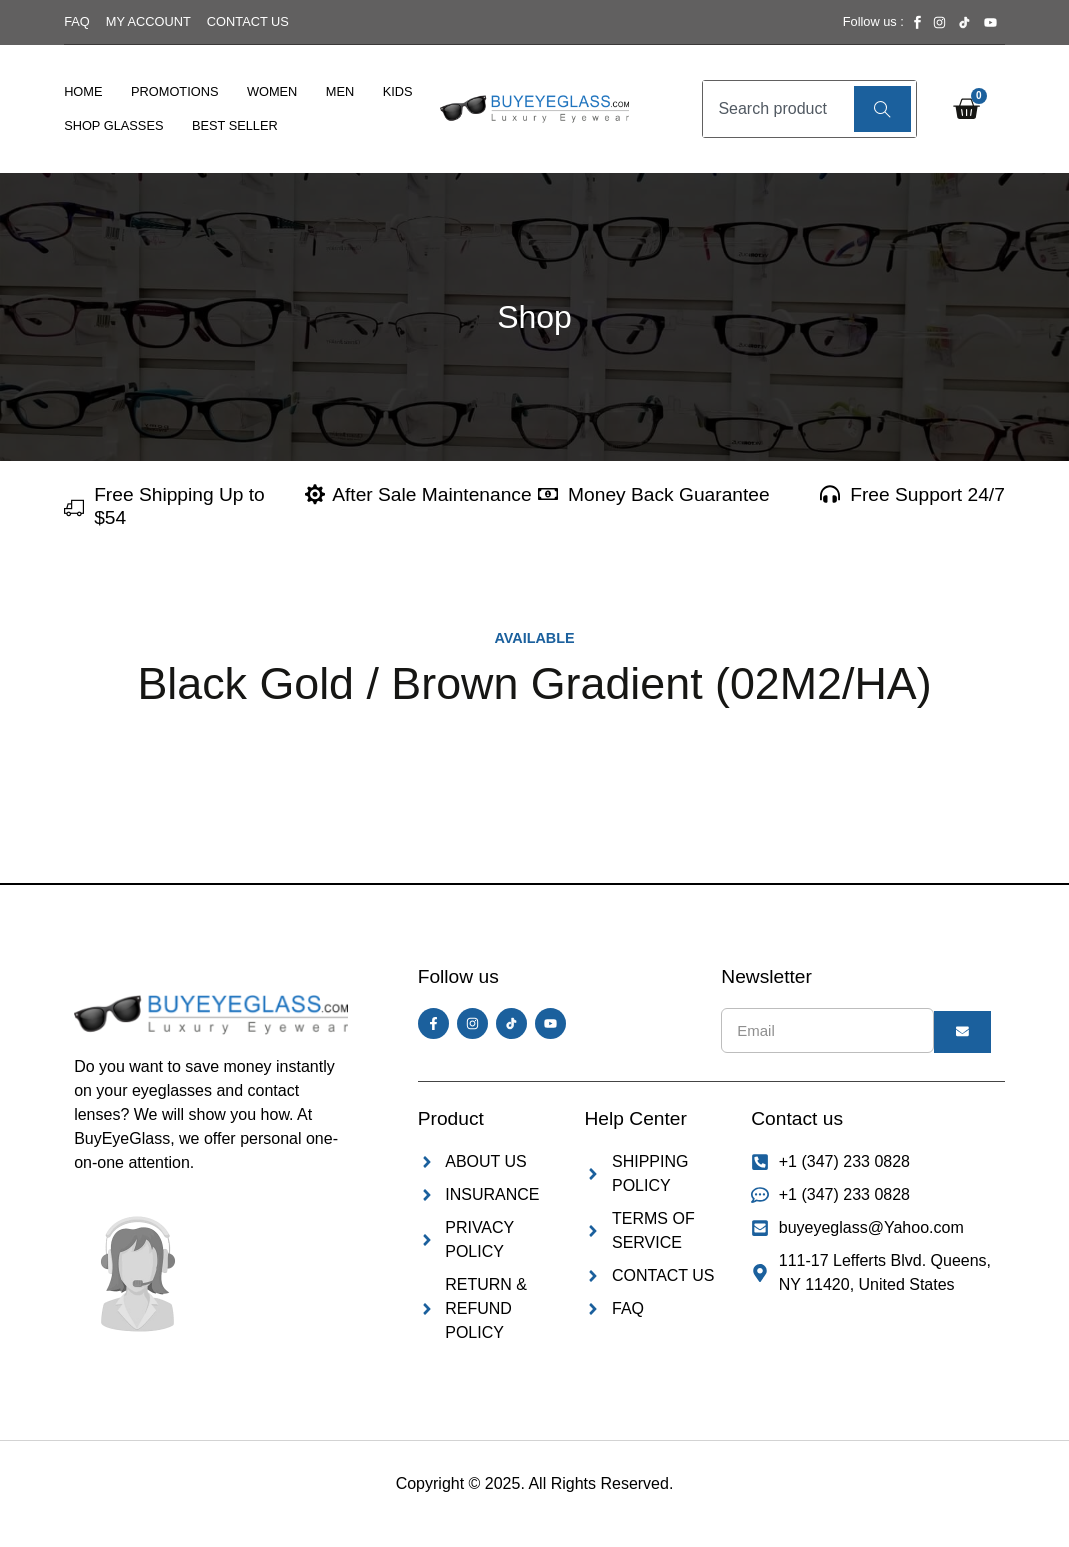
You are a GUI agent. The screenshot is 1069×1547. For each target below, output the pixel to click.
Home (83, 91)
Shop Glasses (113, 125)
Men (340, 91)
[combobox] (775, 109)
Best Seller (235, 125)
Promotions (174, 91)
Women (272, 91)
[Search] (882, 109)
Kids (398, 91)
